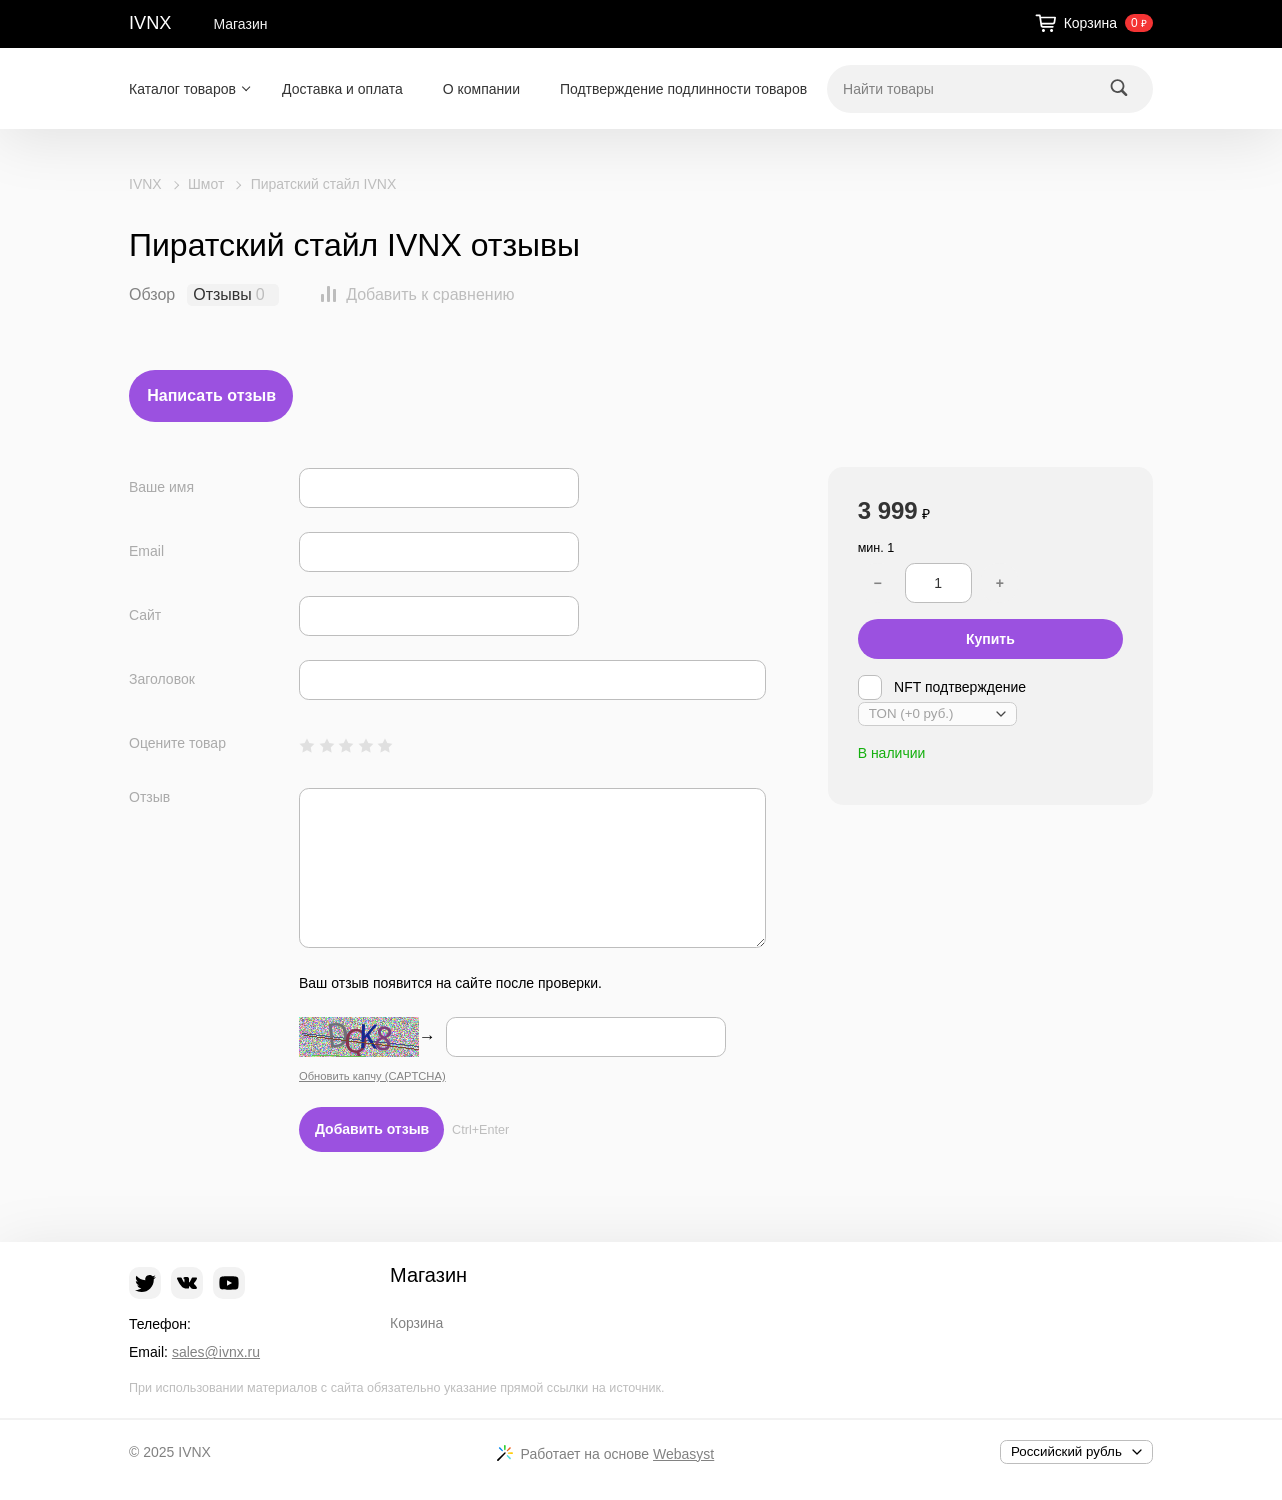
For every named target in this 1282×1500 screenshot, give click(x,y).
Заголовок (162, 679)
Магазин (240, 24)
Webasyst (683, 1454)
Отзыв (149, 797)
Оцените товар (177, 743)
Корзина (416, 1323)
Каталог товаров (182, 89)
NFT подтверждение (942, 687)
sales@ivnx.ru (216, 1352)
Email (146, 551)
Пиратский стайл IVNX (324, 184)
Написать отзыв (211, 395)
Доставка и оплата (342, 89)
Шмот (206, 184)
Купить (990, 639)
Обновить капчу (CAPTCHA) (372, 1076)
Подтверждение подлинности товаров (683, 89)
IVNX (150, 23)
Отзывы (222, 295)
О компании (481, 89)
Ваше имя (161, 487)
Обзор (152, 295)
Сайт (145, 615)
